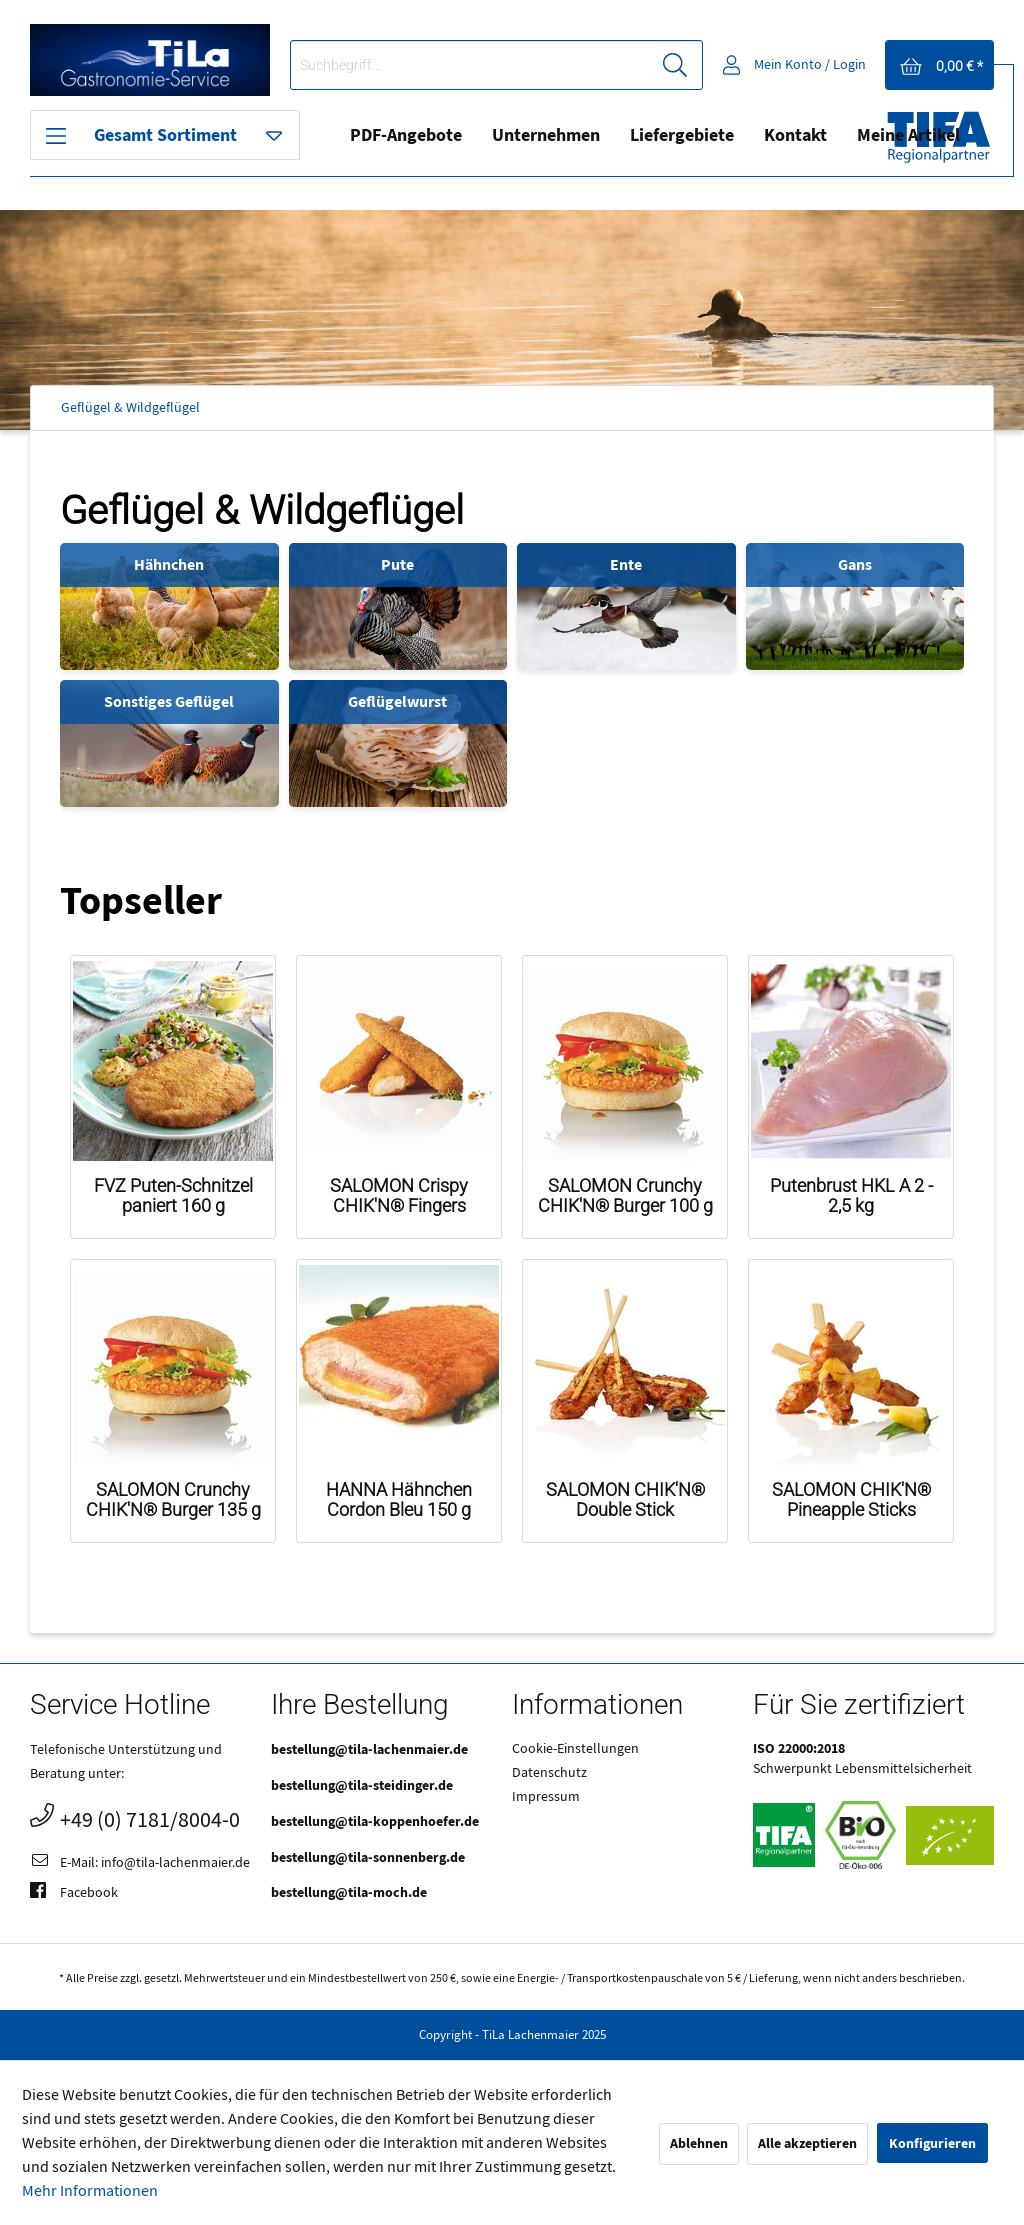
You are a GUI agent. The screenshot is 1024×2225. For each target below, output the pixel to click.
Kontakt (795, 135)
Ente (626, 565)
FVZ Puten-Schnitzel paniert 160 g (173, 1196)
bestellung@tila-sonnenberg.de (368, 1857)
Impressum (546, 1797)
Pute (397, 565)
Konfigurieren (932, 2143)
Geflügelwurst (397, 702)
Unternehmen (546, 135)
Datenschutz (549, 1773)
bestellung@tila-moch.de (349, 1892)
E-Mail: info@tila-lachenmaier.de (140, 1864)
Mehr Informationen (90, 2191)
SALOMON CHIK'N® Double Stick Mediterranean (625, 1500)
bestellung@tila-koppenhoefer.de (375, 1821)
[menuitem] (496, 65)
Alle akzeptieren (807, 2143)
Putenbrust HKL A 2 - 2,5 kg (851, 1196)
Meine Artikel (908, 135)
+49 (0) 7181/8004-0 (135, 1817)
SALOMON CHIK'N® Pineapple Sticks (851, 1500)
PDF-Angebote (406, 135)
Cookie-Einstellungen (575, 1749)
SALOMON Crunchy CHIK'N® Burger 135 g (173, 1500)
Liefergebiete (682, 135)
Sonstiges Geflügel (169, 702)
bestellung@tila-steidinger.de (362, 1785)
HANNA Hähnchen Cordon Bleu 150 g (399, 1500)
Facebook (74, 1894)
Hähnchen (169, 565)
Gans (855, 565)
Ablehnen (699, 2143)
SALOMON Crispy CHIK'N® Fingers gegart (399, 1196)
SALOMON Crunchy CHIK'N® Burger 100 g (625, 1196)
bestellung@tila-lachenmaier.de (369, 1749)
